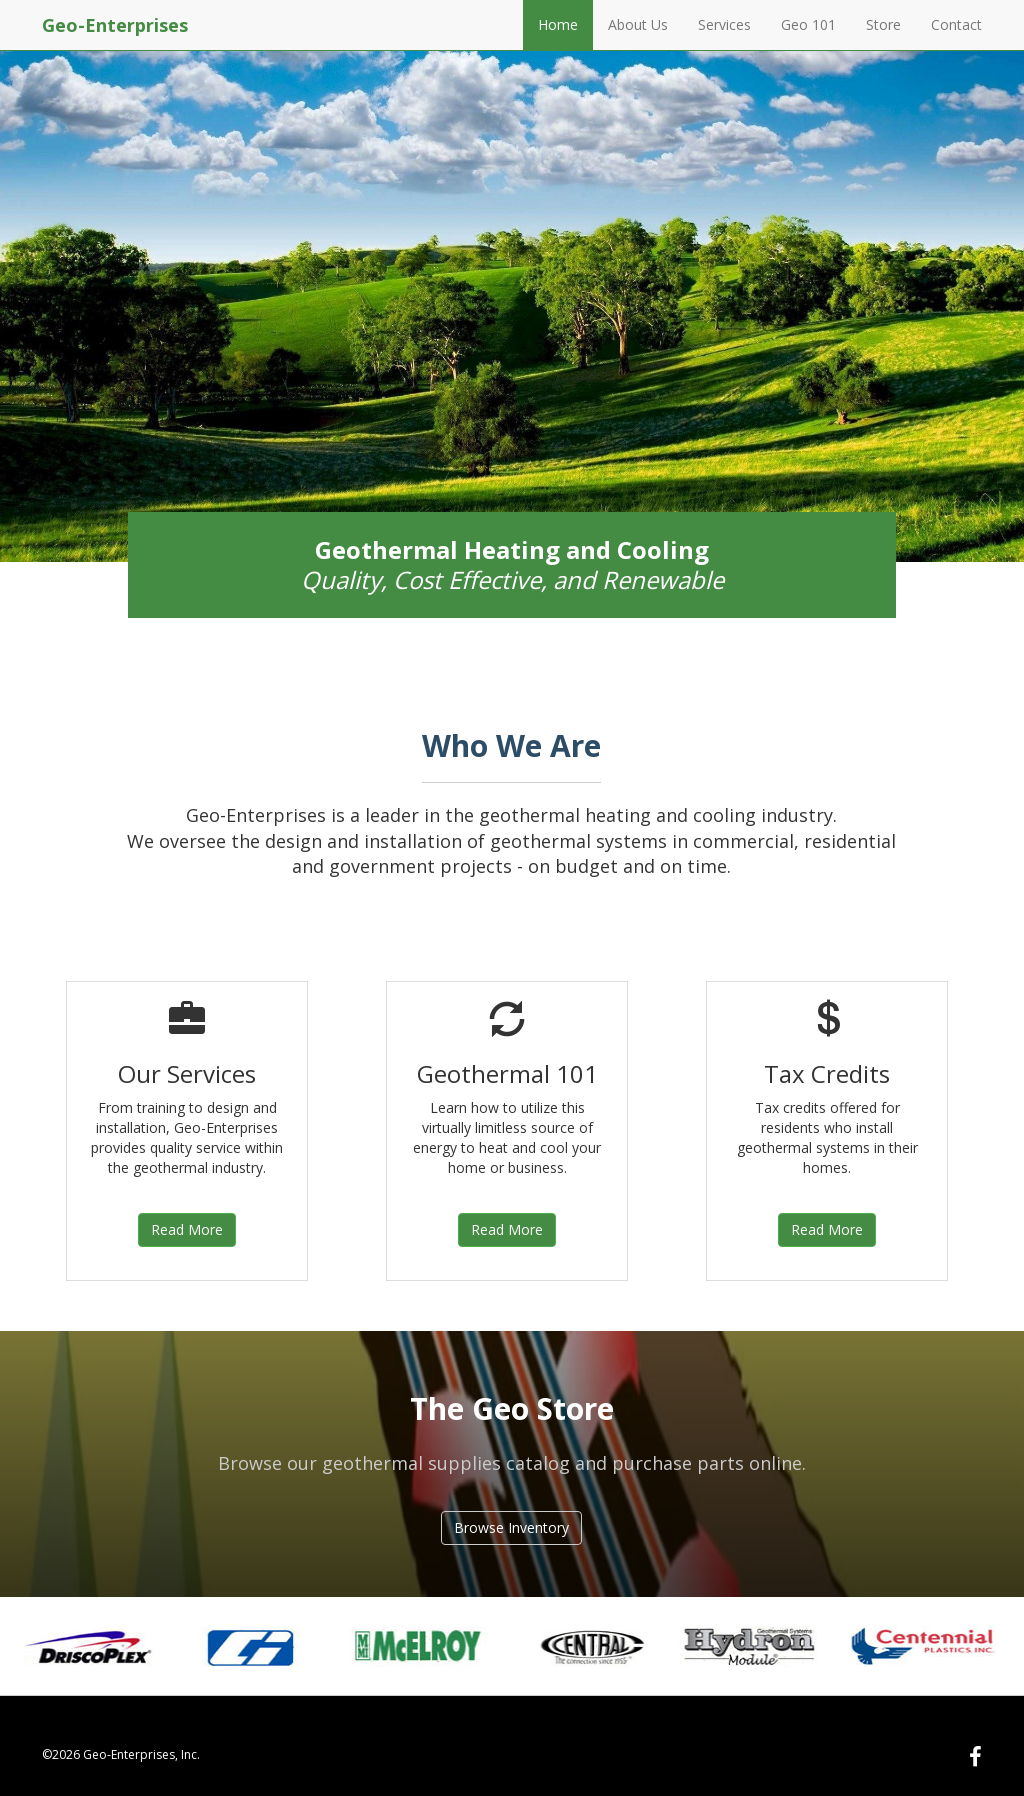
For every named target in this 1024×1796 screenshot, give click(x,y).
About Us (638, 24)
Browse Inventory (511, 1527)
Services (724, 24)
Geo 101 (808, 24)
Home (558, 24)
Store (883, 24)
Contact (956, 24)
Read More (187, 1229)
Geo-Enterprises (115, 25)
